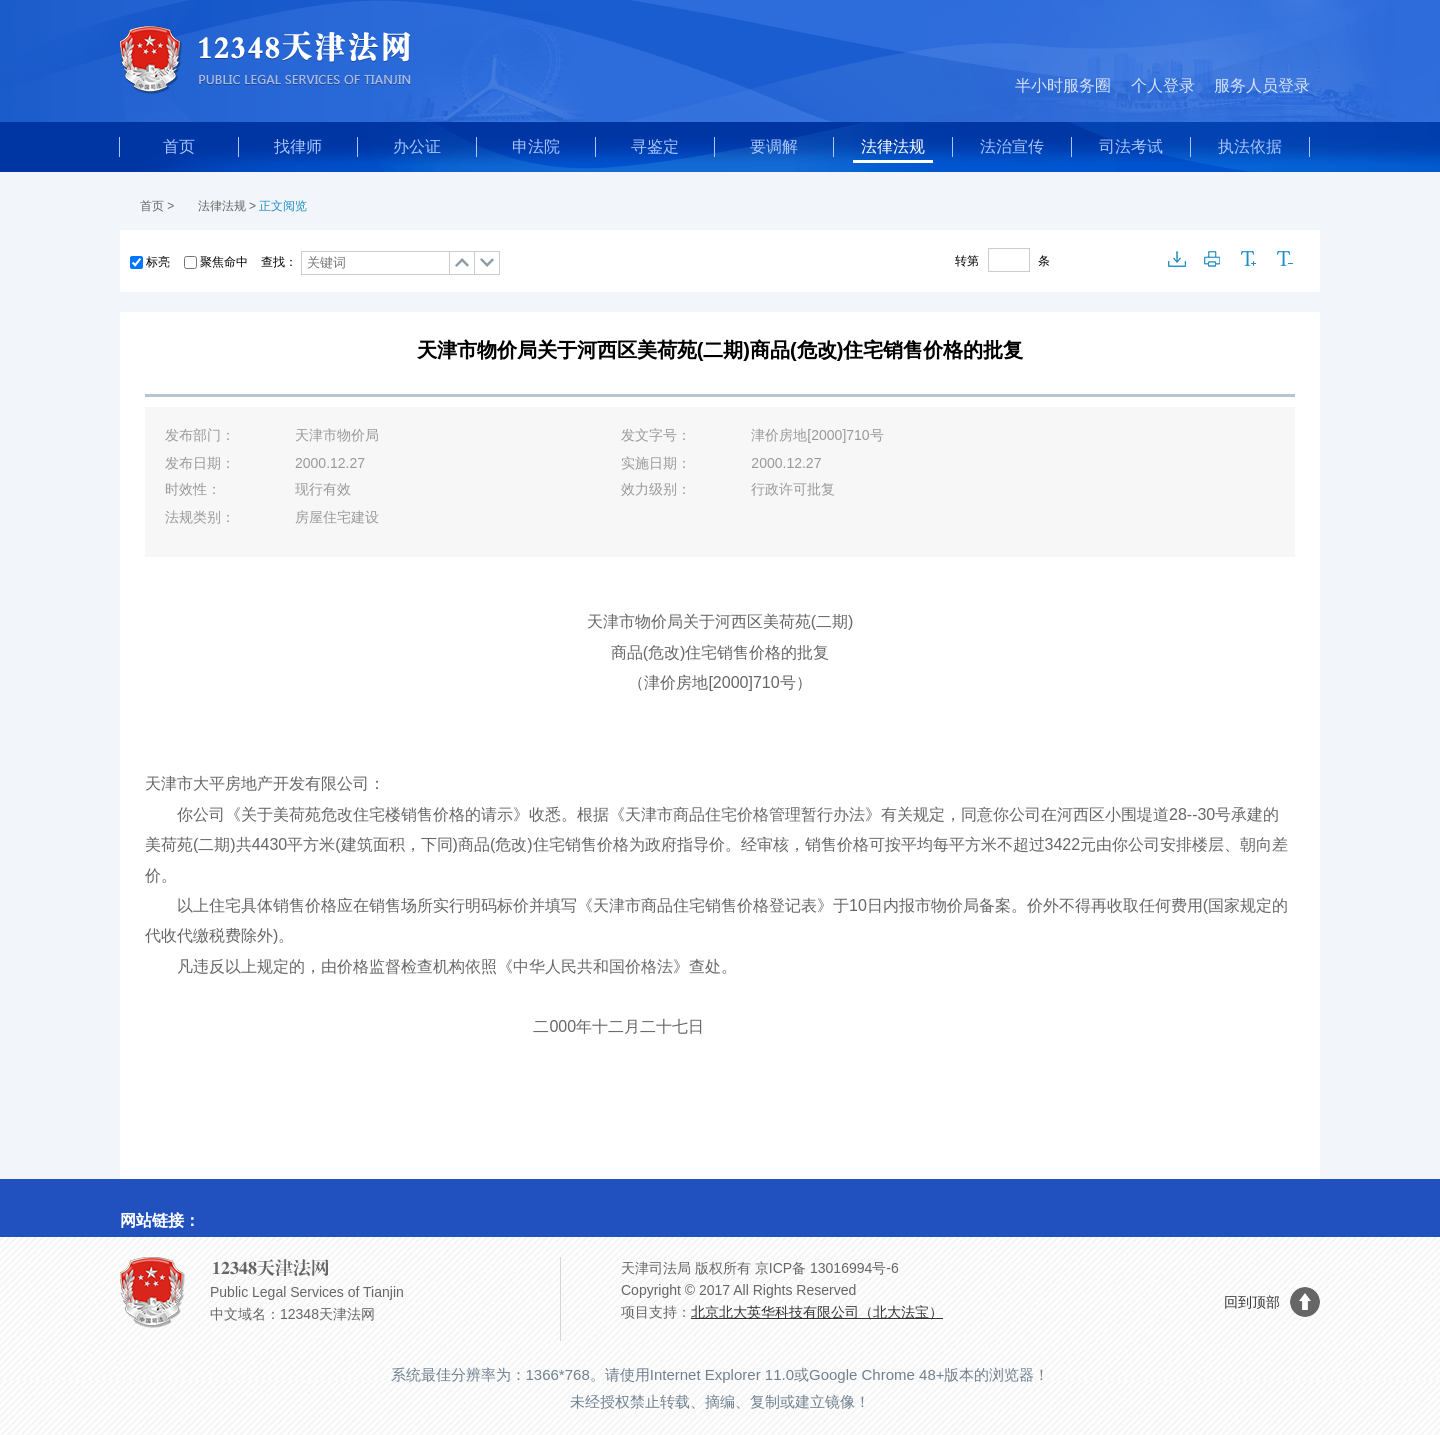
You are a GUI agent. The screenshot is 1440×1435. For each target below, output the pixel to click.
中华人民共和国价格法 (593, 966)
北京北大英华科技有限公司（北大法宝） (817, 1312)
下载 (1177, 259)
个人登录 (1163, 85)
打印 (1213, 259)
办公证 (417, 146)
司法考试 (1131, 146)
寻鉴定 (655, 146)
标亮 (158, 262)
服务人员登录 (1262, 85)
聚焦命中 (224, 262)
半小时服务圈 (1063, 85)
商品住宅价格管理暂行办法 (769, 814)
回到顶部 (1252, 1302)
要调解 (774, 146)
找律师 (298, 146)
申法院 (536, 146)
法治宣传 (1012, 146)
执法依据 (1250, 146)
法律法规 (893, 146)
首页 (179, 146)
